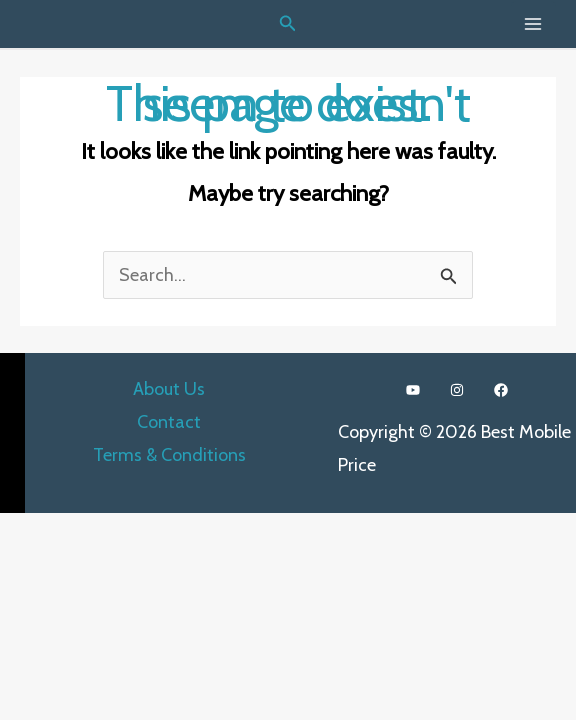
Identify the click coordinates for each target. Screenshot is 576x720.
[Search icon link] (288, 24)
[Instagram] (457, 390)
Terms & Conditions (169, 455)
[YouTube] (413, 390)
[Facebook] (501, 390)
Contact (169, 422)
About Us (169, 389)
